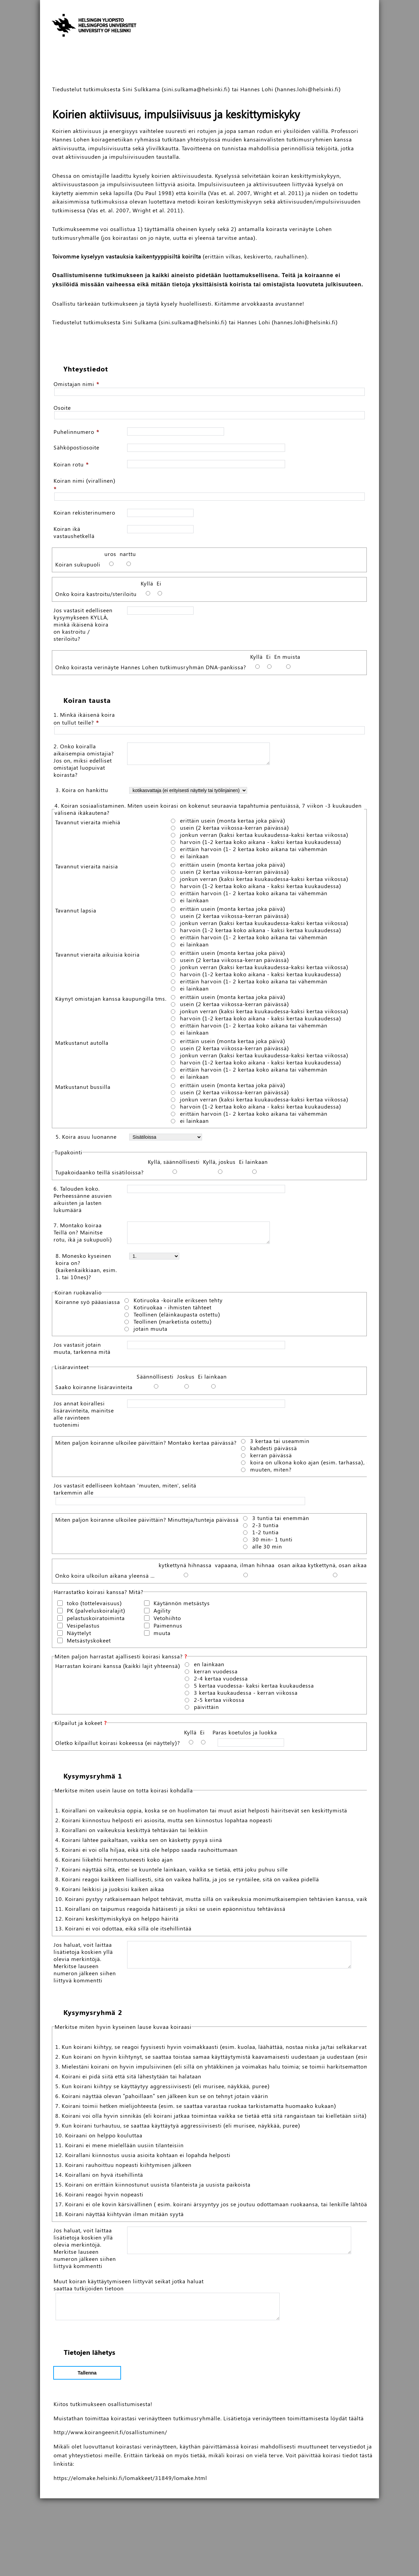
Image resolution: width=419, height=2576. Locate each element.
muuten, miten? (271, 1473)
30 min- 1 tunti (272, 1543)
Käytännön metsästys (182, 1607)
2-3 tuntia (265, 1529)
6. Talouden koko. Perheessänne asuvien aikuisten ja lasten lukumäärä (83, 1199)
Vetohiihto (167, 1622)
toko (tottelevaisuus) (94, 1607)
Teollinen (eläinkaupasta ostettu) (177, 1318)
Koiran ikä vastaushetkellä (74, 532)
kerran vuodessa (216, 1675)
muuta (162, 1636)
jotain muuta (150, 1332)
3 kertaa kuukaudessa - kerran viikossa (246, 1696)
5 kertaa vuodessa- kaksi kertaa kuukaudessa (254, 1689)
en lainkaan (209, 1668)
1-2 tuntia (265, 1536)
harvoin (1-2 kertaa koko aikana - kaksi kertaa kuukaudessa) (260, 842)
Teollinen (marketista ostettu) (173, 1325)
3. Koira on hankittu (82, 789)
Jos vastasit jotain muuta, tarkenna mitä (82, 1352)
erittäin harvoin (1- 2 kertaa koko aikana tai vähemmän (253, 849)
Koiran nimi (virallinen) (85, 480)
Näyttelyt (79, 1636)
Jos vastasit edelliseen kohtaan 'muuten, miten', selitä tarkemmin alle (125, 1493)
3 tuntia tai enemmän (280, 1522)
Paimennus (168, 1629)
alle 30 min (267, 1550)
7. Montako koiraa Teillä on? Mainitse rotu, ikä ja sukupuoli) (83, 1232)
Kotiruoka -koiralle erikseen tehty (178, 1304)
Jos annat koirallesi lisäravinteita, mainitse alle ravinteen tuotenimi (84, 1418)
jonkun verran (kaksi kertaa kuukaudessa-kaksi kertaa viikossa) (264, 834)
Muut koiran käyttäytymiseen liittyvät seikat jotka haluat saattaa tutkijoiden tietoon (129, 2354)
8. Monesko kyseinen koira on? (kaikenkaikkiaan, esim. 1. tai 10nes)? (86, 1270)
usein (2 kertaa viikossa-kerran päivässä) (234, 827)
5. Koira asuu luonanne (86, 1136)
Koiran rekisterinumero (84, 512)
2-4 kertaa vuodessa (221, 1682)
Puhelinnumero (74, 431)
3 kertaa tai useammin (280, 1445)
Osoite (62, 407)
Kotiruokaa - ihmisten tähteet (173, 1311)
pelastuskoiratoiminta (96, 1622)
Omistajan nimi (74, 383)
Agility (162, 1614)
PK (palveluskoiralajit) (96, 1614)
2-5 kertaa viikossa (219, 1703)
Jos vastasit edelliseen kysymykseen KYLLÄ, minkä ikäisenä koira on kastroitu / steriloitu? (83, 624)
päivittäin (206, 1711)
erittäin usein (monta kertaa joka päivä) (232, 820)
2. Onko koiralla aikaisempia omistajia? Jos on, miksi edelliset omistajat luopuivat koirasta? (84, 760)
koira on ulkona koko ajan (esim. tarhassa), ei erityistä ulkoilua (327, 1466)
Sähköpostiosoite (76, 447)
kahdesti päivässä (273, 1452)
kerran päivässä (271, 1459)
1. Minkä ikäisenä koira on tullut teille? (84, 718)
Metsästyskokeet (89, 1644)
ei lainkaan (194, 856)
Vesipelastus (83, 1629)
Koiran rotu (69, 464)
